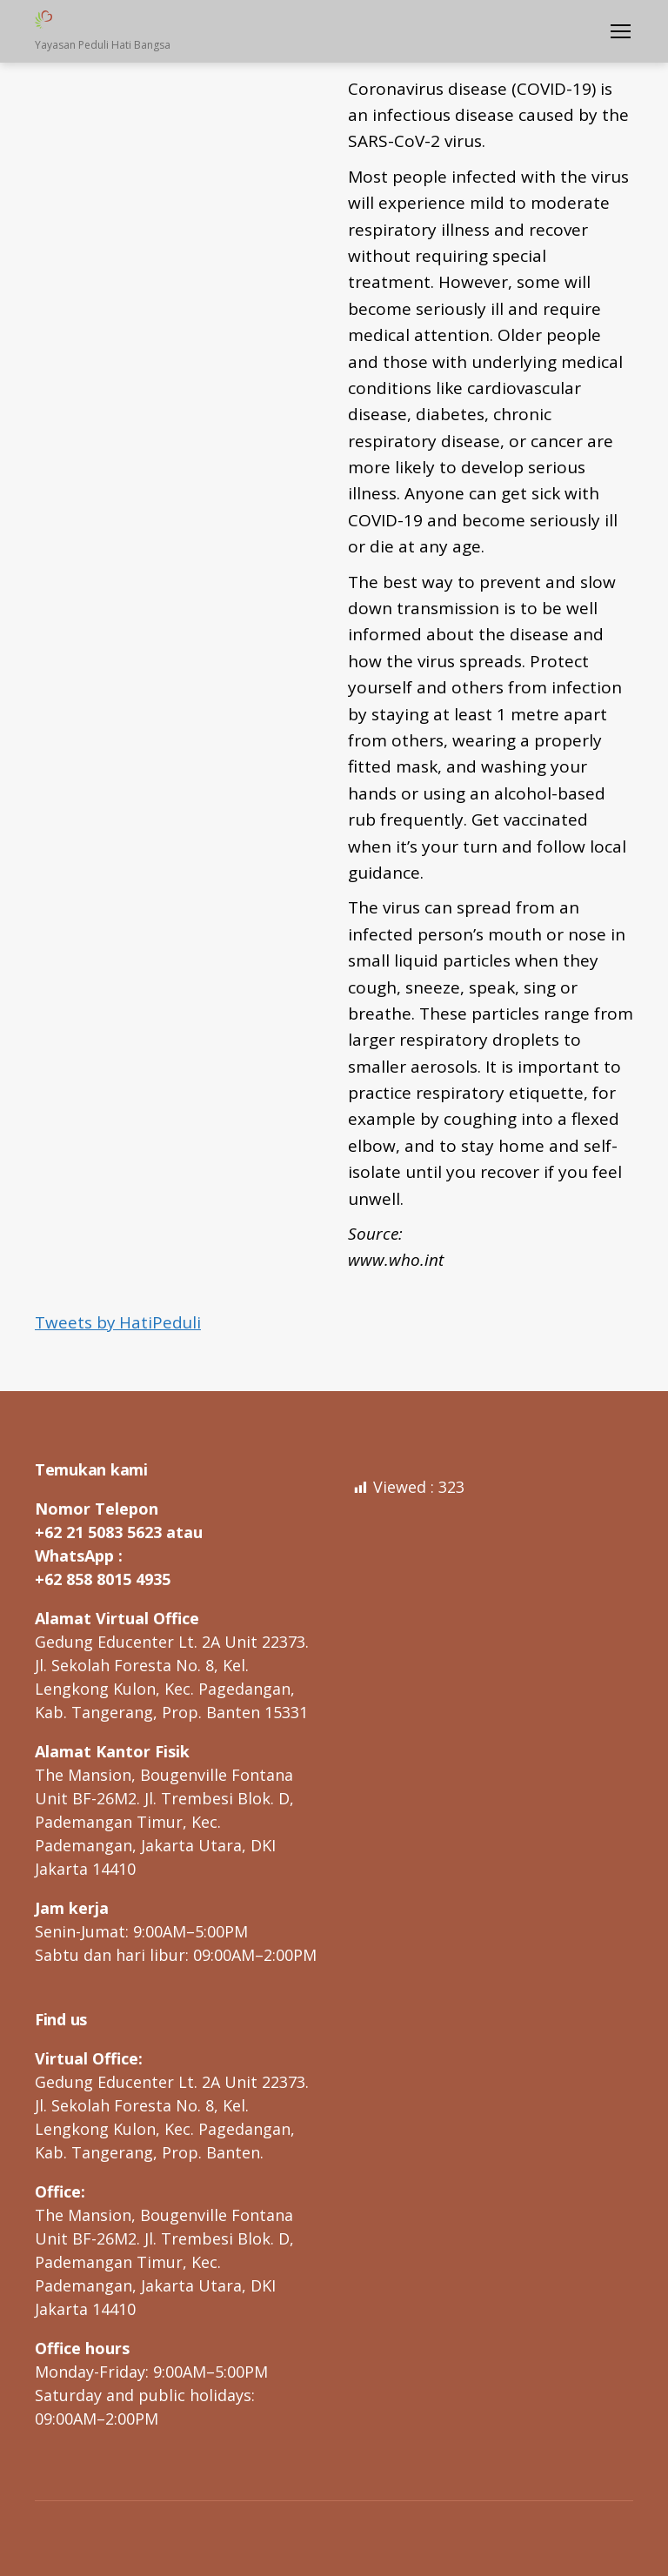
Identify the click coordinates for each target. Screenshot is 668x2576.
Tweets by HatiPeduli (119, 1322)
